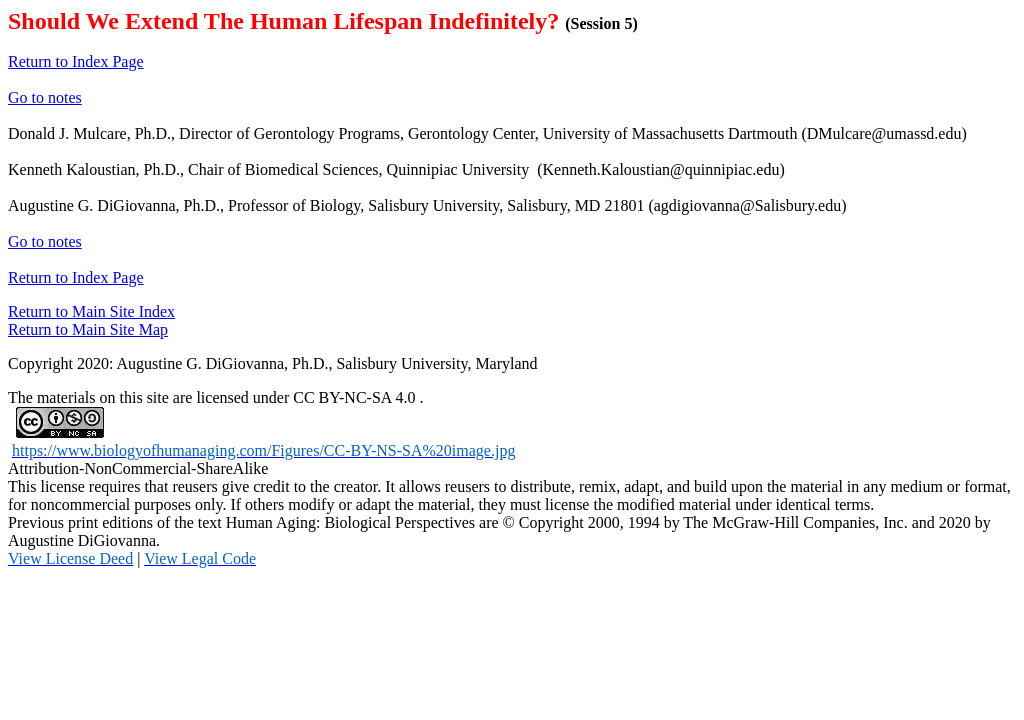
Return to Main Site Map (88, 329)
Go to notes (45, 97)
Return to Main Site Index (91, 311)
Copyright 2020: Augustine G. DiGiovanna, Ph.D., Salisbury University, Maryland (273, 363)
